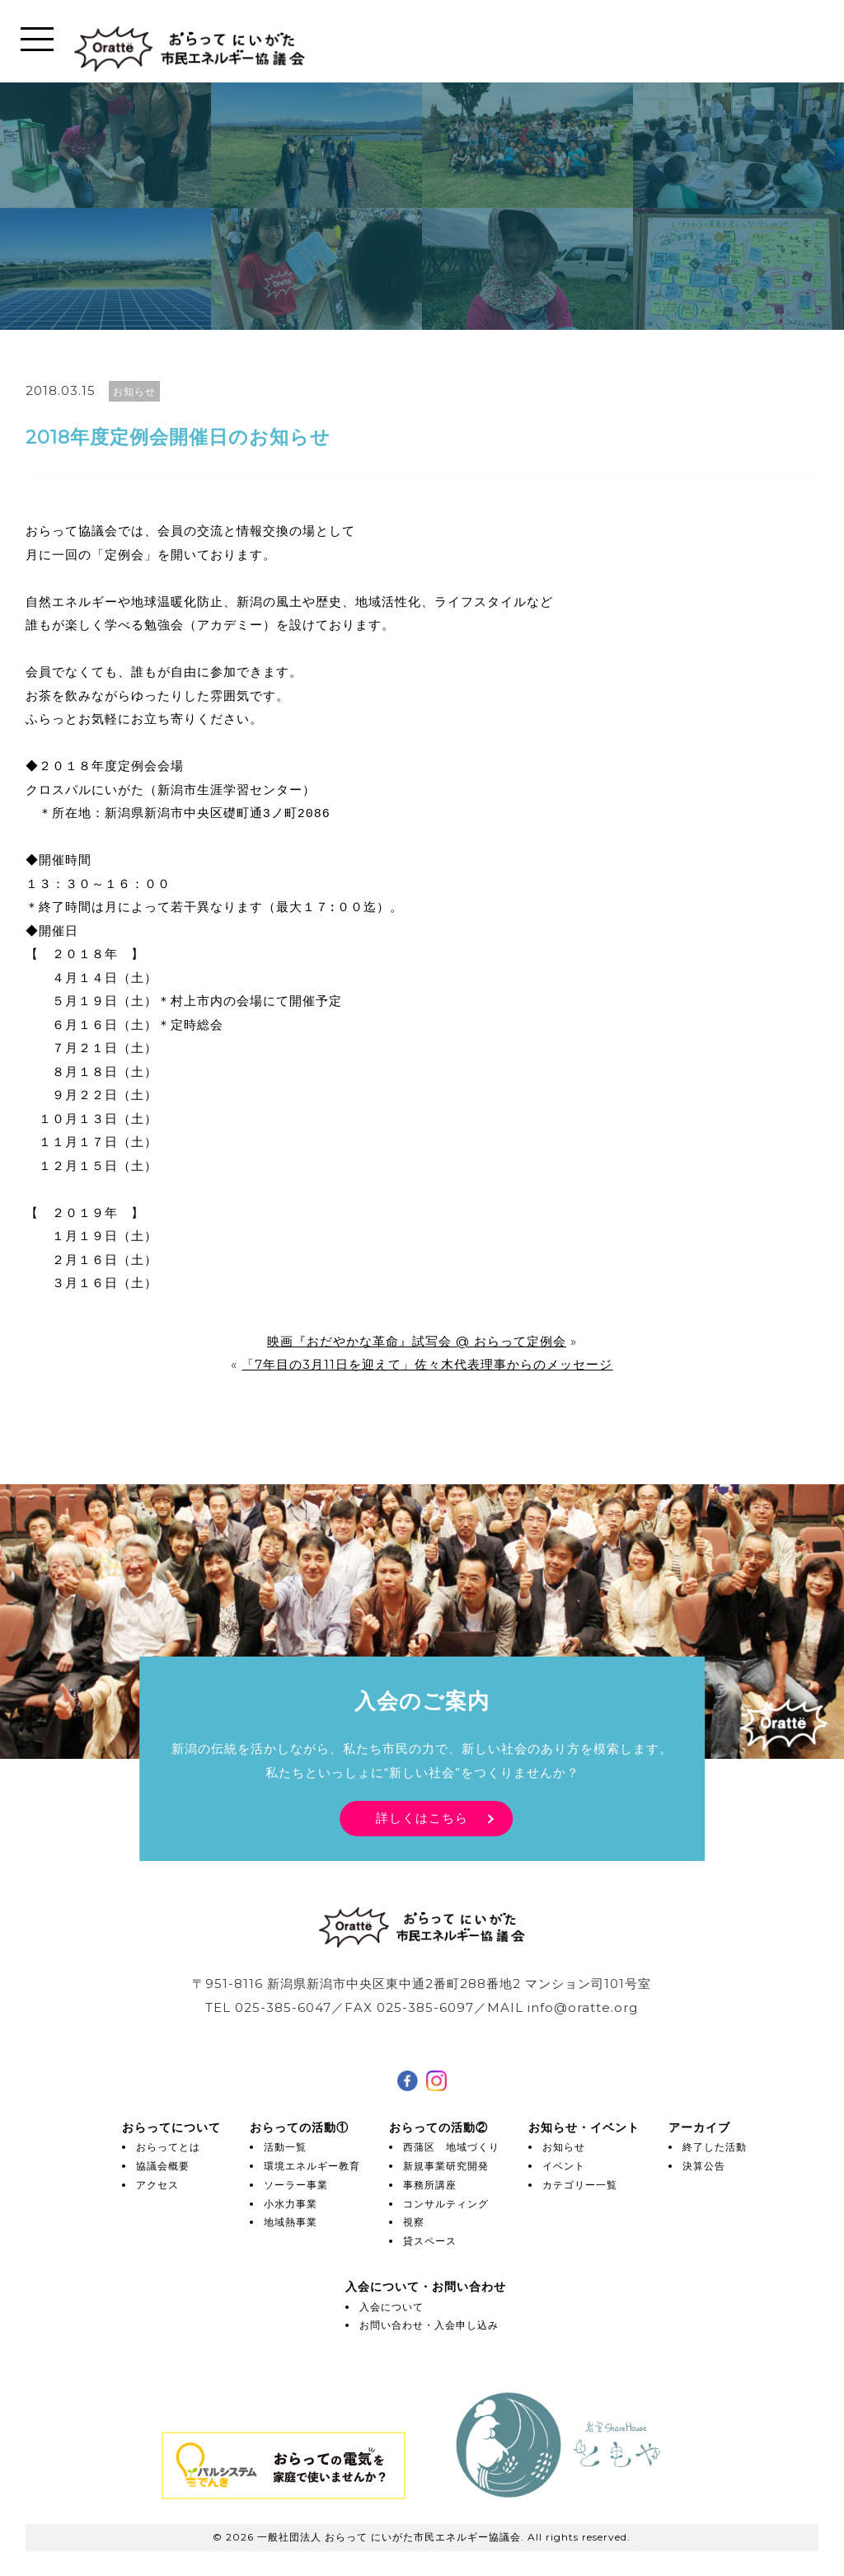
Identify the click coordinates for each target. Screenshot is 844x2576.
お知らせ (563, 2147)
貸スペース (430, 2241)
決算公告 (703, 2166)
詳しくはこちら (422, 1818)
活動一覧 (285, 2147)
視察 (413, 2222)
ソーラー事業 (296, 2185)
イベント (563, 2166)
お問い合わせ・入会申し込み (429, 2325)
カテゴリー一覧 (579, 2185)
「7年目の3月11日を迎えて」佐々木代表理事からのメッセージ (426, 1364)
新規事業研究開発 (446, 2166)
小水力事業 (290, 2204)
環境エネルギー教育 (312, 2166)
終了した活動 (714, 2147)
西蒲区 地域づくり (451, 2147)
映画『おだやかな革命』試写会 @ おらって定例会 (416, 1341)
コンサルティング (446, 2204)
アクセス (157, 2185)
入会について (391, 2307)
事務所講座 (430, 2185)
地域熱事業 (290, 2222)
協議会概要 (163, 2166)
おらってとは (168, 2147)
